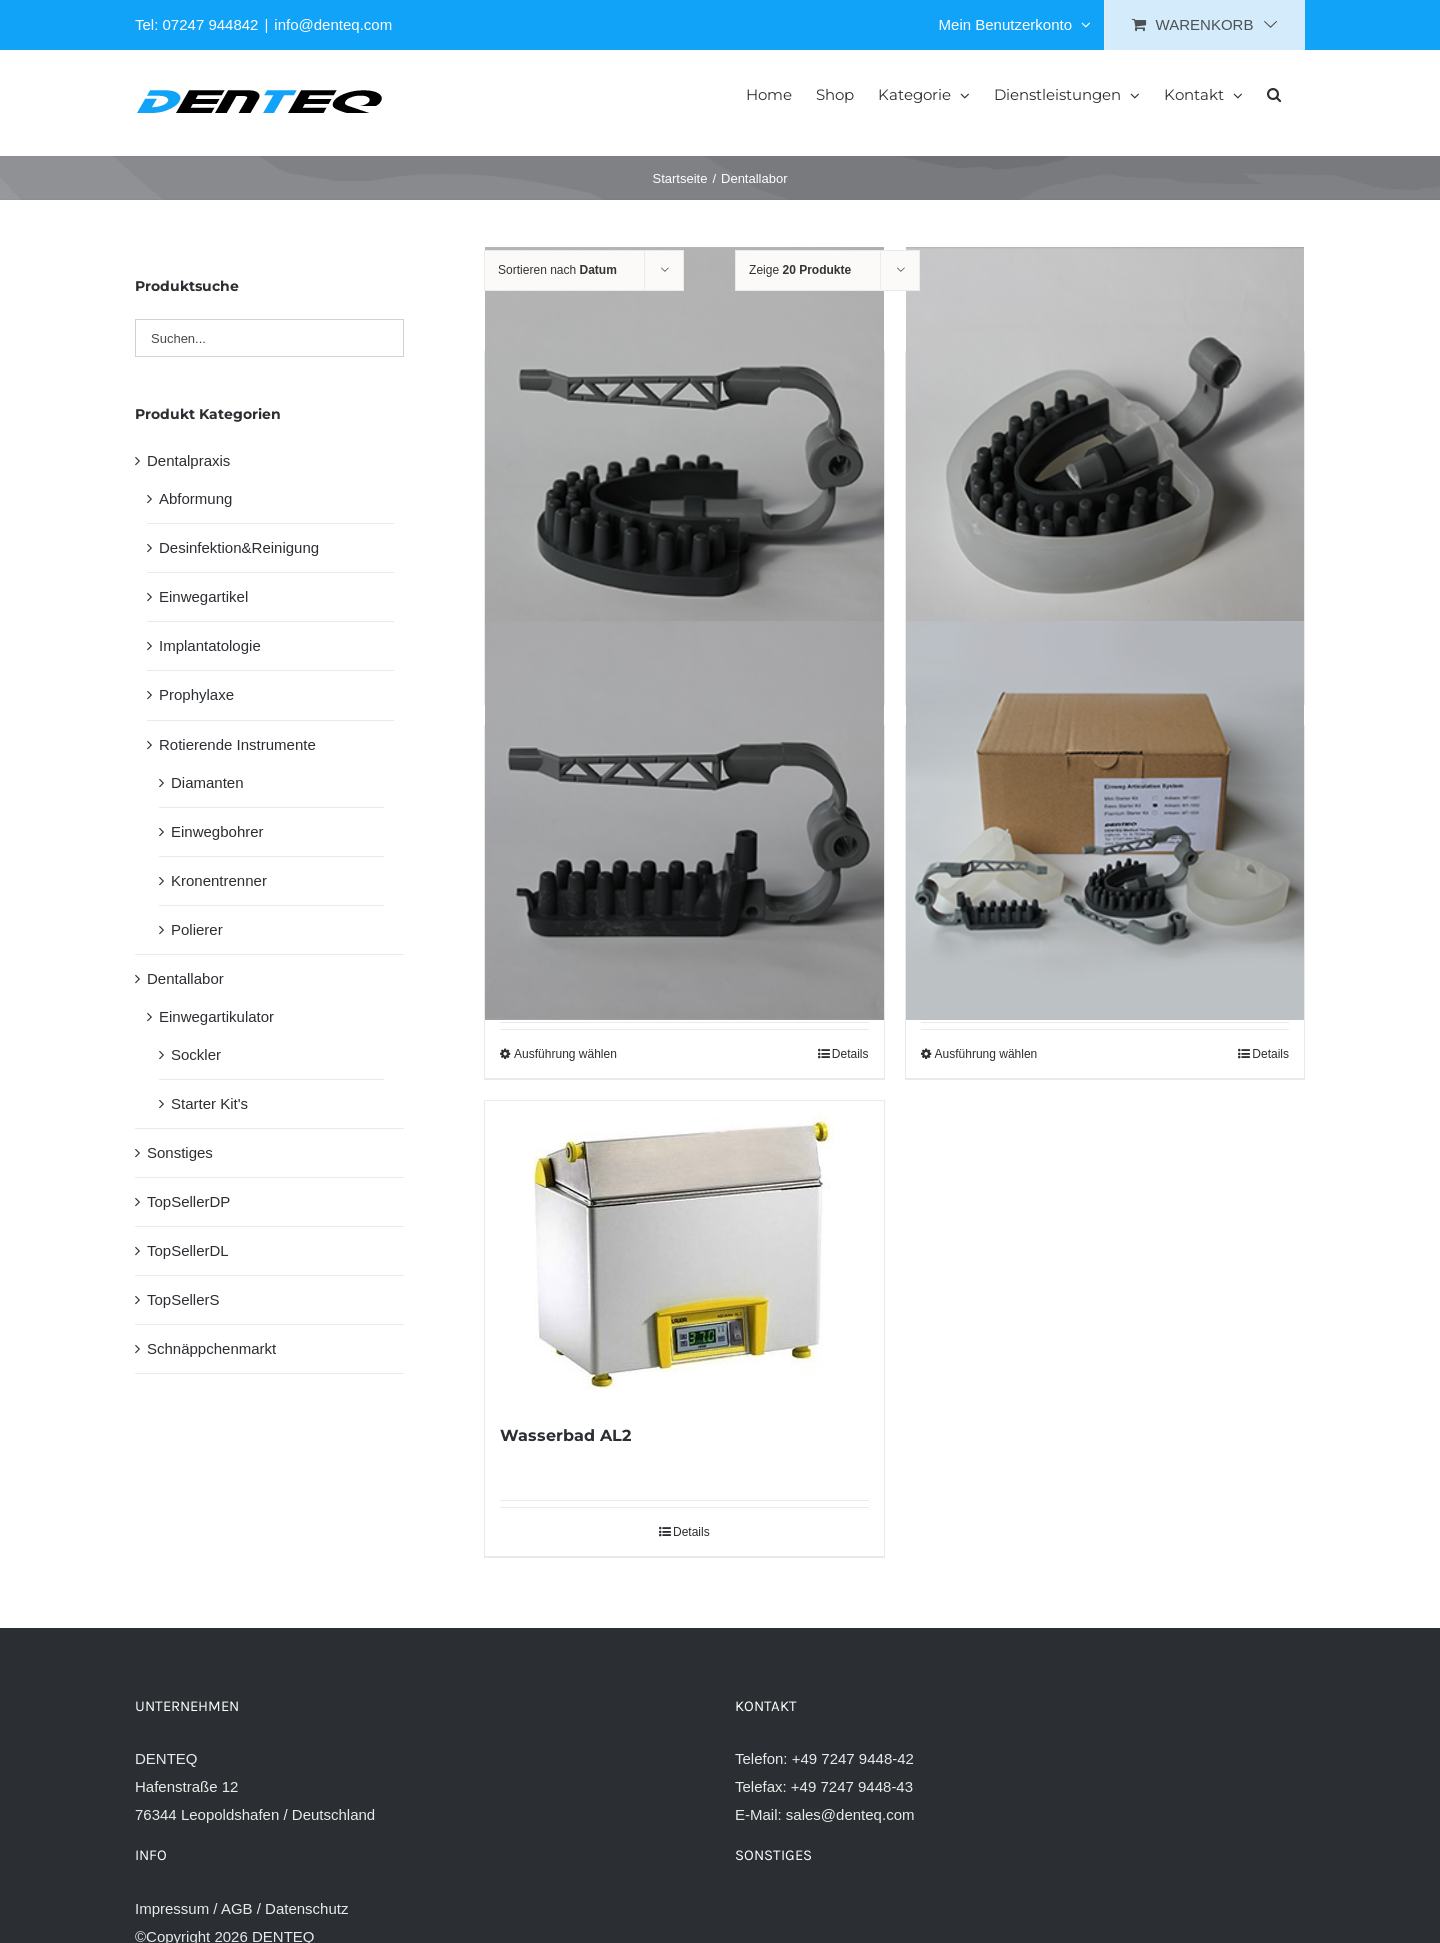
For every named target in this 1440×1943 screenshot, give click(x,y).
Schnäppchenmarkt (211, 1348)
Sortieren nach (557, 270)
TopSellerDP (188, 1201)
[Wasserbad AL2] (684, 1251)
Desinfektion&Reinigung (239, 547)
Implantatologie (210, 645)
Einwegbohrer (217, 831)
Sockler (196, 1054)
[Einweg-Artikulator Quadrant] (684, 820)
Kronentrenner (219, 880)
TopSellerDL (188, 1250)
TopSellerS (183, 1299)
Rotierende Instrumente (237, 744)
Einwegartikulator (216, 1016)
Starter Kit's (209, 1103)
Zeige (800, 270)
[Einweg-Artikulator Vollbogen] (684, 446)
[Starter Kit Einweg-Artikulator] (1105, 820)
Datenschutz (306, 1908)
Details (850, 1054)
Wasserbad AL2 (565, 1435)
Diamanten (207, 782)
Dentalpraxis (188, 460)
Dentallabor (185, 978)
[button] (1274, 93)
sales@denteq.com (850, 1814)
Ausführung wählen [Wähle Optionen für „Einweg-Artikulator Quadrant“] (565, 1054)
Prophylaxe (196, 694)
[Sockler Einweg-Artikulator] (1105, 446)
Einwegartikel (203, 596)
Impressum (172, 1908)
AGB (237, 1908)
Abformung (195, 498)
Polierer (197, 929)
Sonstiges (180, 1152)
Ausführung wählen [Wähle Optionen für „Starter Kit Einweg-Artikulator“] (986, 1054)
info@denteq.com (333, 24)
